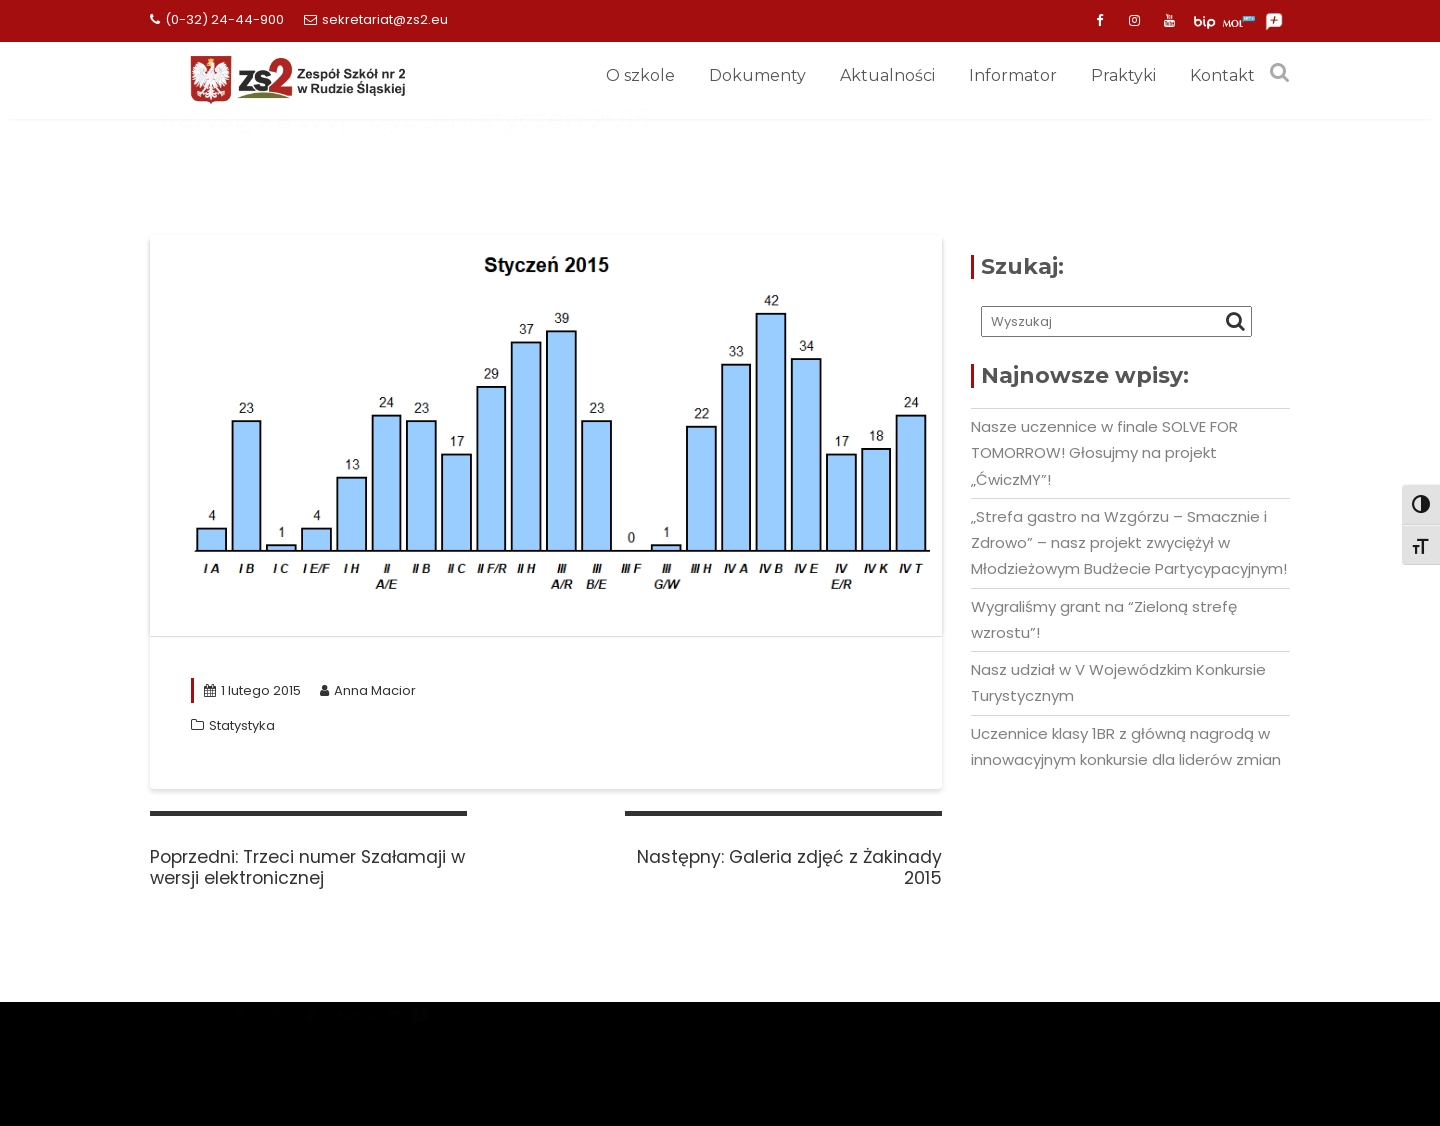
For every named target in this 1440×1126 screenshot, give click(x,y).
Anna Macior (368, 690)
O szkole (640, 75)
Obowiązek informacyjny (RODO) (1110, 1028)
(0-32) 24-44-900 (217, 19)
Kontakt (1222, 75)
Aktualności (887, 75)
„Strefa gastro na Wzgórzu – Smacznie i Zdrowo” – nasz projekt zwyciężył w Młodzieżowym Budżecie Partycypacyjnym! (1129, 543)
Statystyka (242, 725)
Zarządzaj (720, 1060)
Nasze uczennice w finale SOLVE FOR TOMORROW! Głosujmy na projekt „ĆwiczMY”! (1104, 453)
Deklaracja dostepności (1110, 1053)
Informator (1013, 75)
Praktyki (1123, 75)
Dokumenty (757, 75)
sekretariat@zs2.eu (376, 19)
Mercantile (720, 1036)
